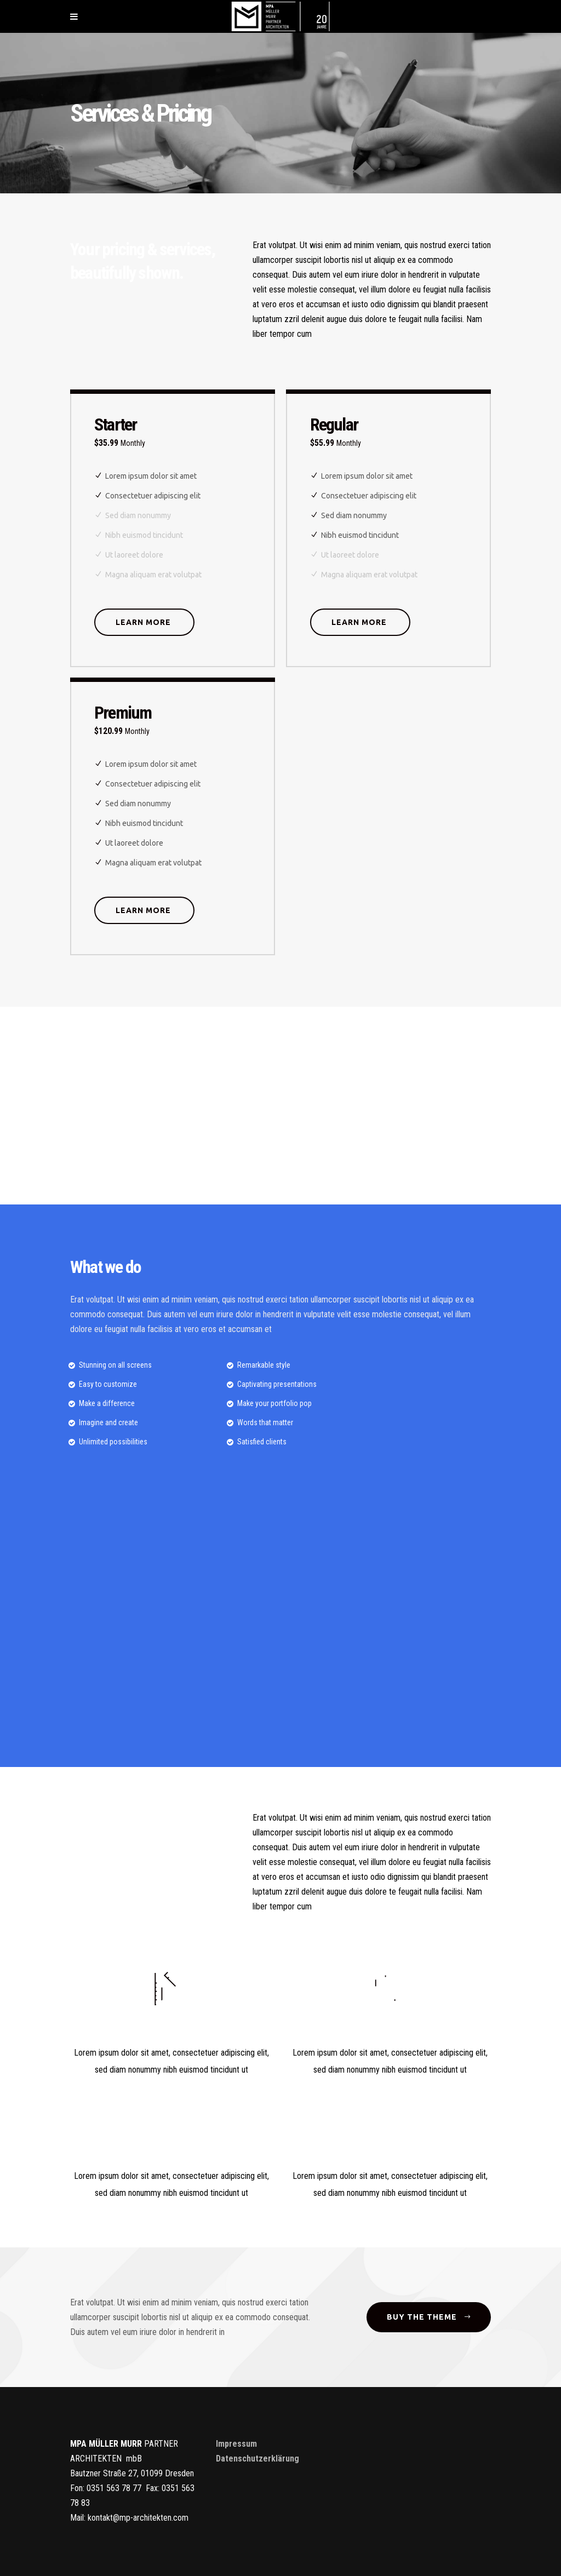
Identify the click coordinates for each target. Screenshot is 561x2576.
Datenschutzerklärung (257, 2458)
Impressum (236, 2444)
